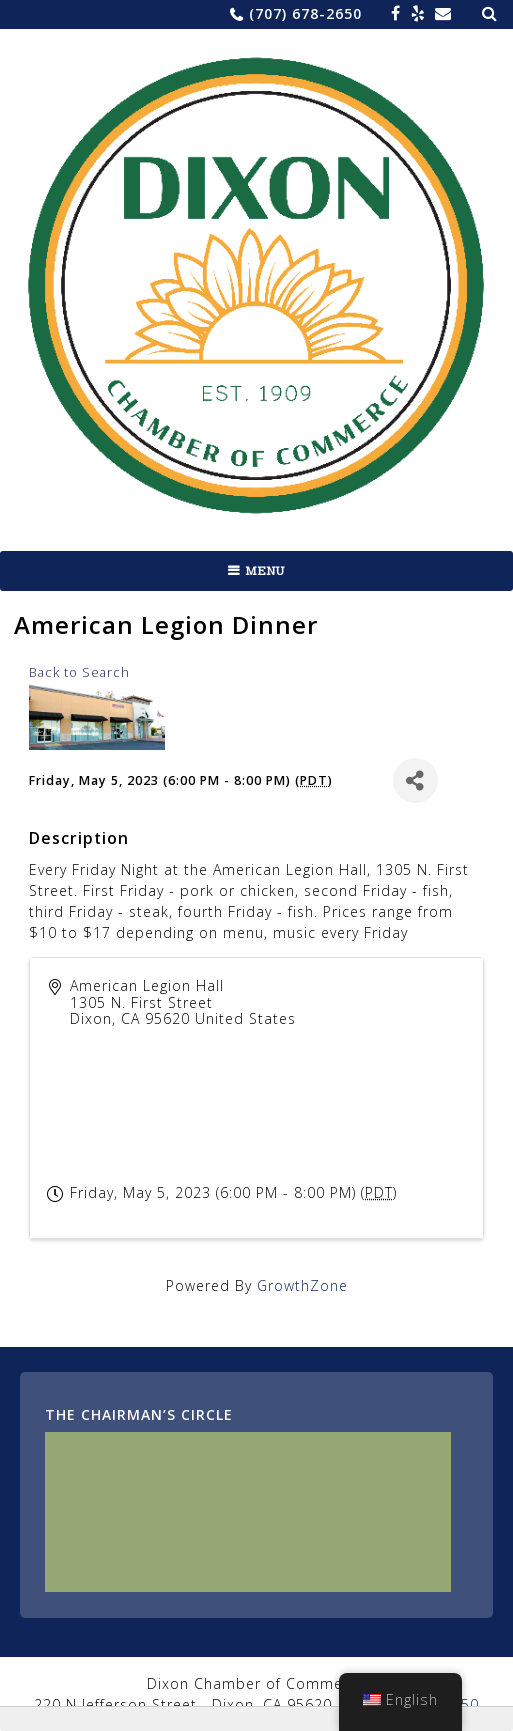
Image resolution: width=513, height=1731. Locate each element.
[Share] (415, 780)
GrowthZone (302, 1285)
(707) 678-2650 (305, 13)
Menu (265, 571)
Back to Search (79, 672)
